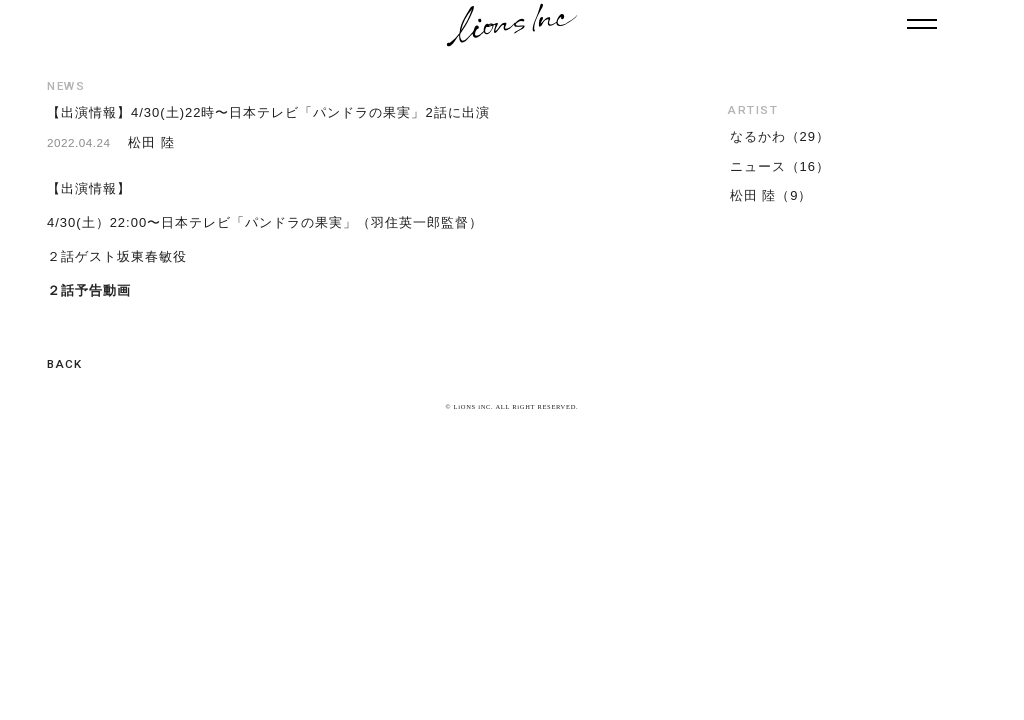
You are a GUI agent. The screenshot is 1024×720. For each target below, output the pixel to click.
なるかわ (758, 136)
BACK (64, 364)
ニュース (758, 166)
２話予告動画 (89, 290)
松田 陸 (753, 195)
